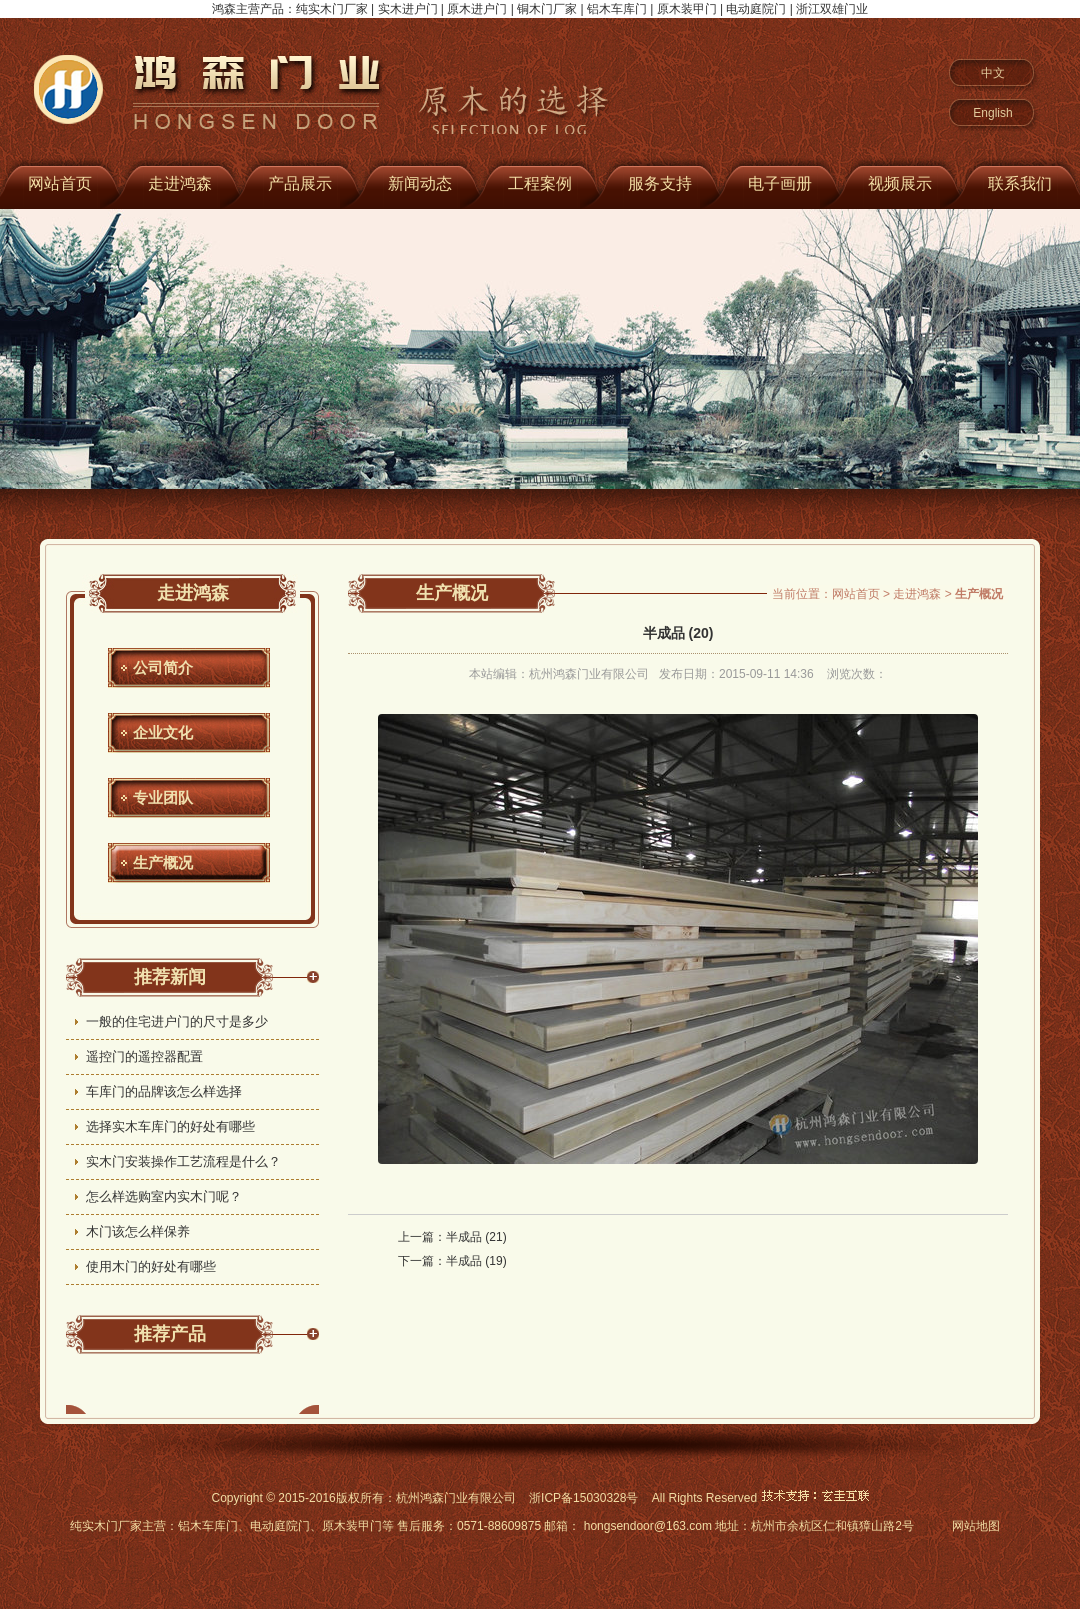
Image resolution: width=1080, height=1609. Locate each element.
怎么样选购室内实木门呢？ (164, 1196)
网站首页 (856, 594)
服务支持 (660, 183)
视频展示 (900, 183)
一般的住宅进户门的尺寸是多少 (177, 1021)
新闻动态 (420, 183)
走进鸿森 (180, 183)
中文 (993, 73)
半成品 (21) (476, 1237)
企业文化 (163, 732)
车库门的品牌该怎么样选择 (164, 1091)
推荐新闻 (170, 977)
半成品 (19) (476, 1261)
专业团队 (163, 797)
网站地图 (976, 1526)
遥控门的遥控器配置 (144, 1056)
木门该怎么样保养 (138, 1231)
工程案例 (540, 183)
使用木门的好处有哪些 (151, 1266)
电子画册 (780, 183)
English (992, 113)
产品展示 (300, 183)
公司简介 (163, 667)
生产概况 (163, 862)
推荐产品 (170, 1334)
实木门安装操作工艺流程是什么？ (183, 1161)
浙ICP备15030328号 (583, 1498)
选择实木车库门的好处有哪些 (170, 1126)
